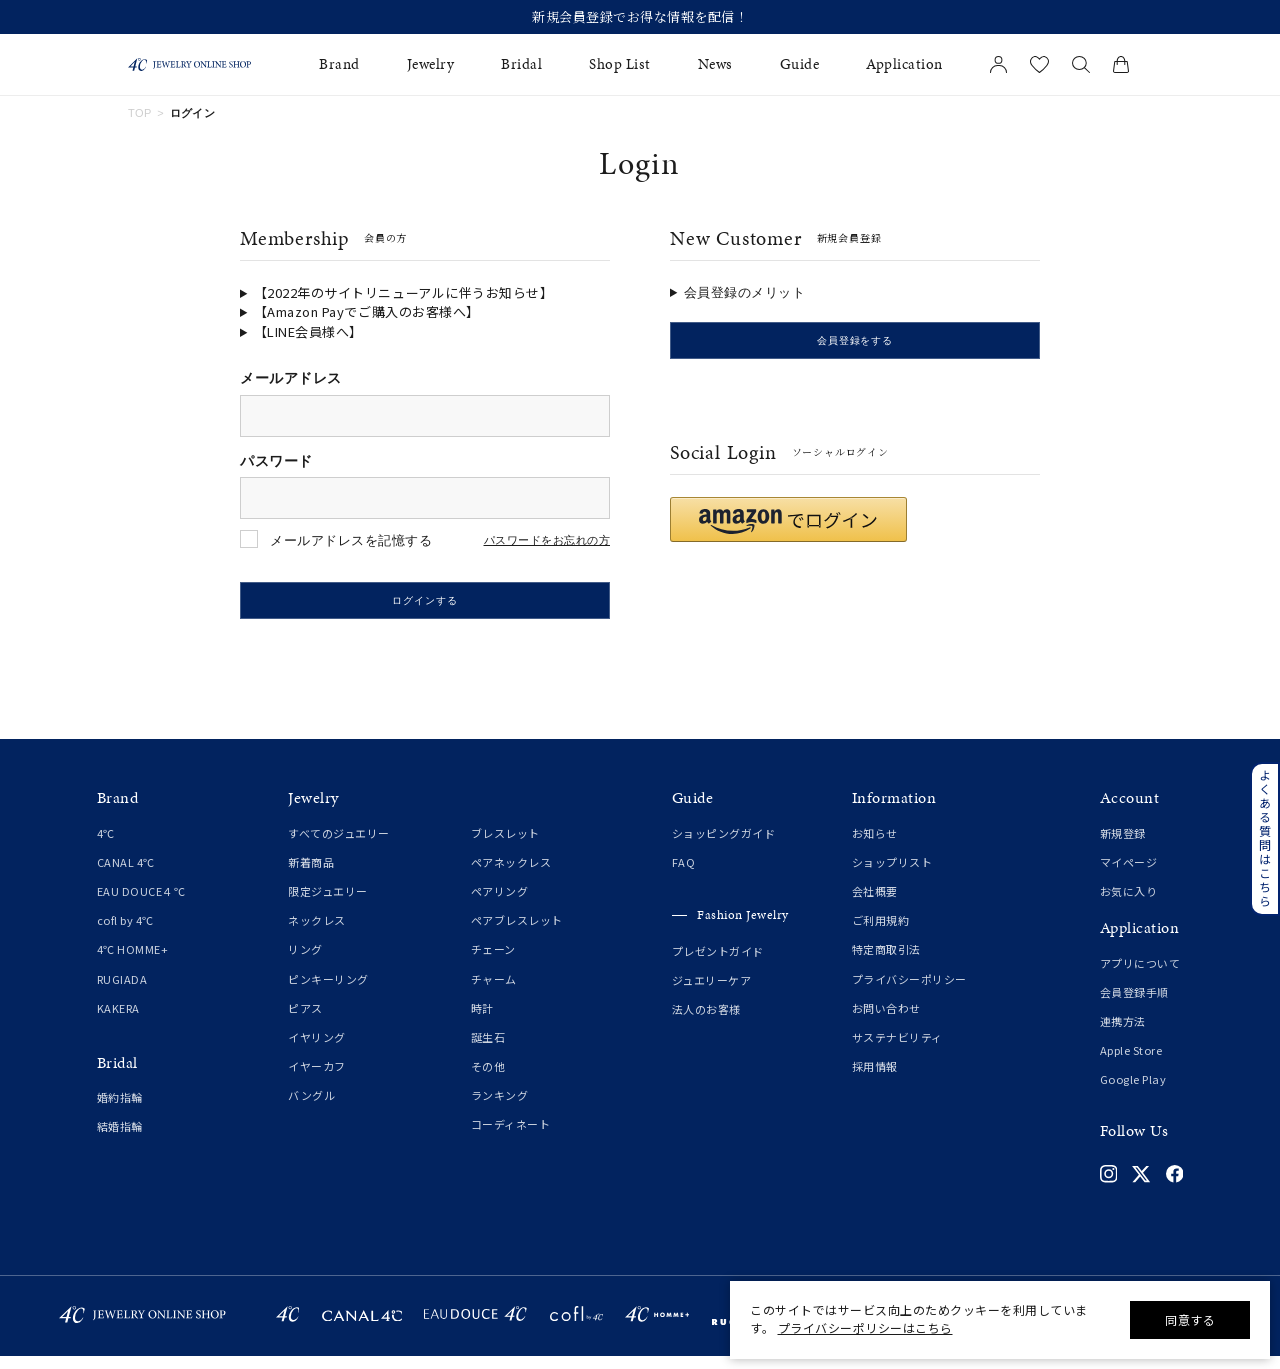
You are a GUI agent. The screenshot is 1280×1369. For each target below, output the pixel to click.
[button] (788, 532)
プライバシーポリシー (909, 991)
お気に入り (1129, 904)
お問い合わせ (886, 1021)
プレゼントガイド (718, 963)
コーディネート (511, 1137)
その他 (488, 1079)
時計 (482, 1021)
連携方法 (1123, 1034)
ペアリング (500, 904)
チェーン (493, 962)
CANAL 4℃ (126, 875)
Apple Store (1131, 1063)
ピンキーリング (328, 991)
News (715, 64)
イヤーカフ (317, 1079)
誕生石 (488, 1050)
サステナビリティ (897, 1050)
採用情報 (875, 1079)
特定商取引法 (886, 962)
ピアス (305, 1021)
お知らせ (875, 846)
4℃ (106, 846)
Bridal (521, 64)
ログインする (425, 607)
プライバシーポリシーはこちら (865, 1327)
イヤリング (317, 1050)
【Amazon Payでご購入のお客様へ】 (367, 311)
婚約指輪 (120, 1110)
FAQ (684, 875)
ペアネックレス (511, 875)
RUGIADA (122, 991)
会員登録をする (855, 346)
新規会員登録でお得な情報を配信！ (640, 17)
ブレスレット (505, 846)
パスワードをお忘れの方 (547, 540)
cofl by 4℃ (125, 933)
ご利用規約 (881, 933)
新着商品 (311, 875)
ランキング (500, 1108)
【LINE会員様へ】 (308, 331)
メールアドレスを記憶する (351, 540)
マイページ (1129, 875)
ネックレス (317, 933)
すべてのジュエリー (339, 846)
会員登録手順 (1134, 1005)
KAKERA (118, 1021)
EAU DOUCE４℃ (141, 904)
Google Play (1133, 1092)
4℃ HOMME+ (133, 962)
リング (305, 962)
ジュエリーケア (712, 993)
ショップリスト (892, 875)
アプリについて (1140, 976)
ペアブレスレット (517, 933)
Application (904, 64)
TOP (140, 113)
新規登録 (1123, 846)
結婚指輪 (120, 1139)
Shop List (620, 64)
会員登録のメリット (745, 292)
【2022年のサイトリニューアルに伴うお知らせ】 (403, 292)
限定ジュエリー (328, 904)
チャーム (494, 991)
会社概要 (875, 904)
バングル (311, 1108)
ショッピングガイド (724, 846)
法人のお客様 (706, 1022)
